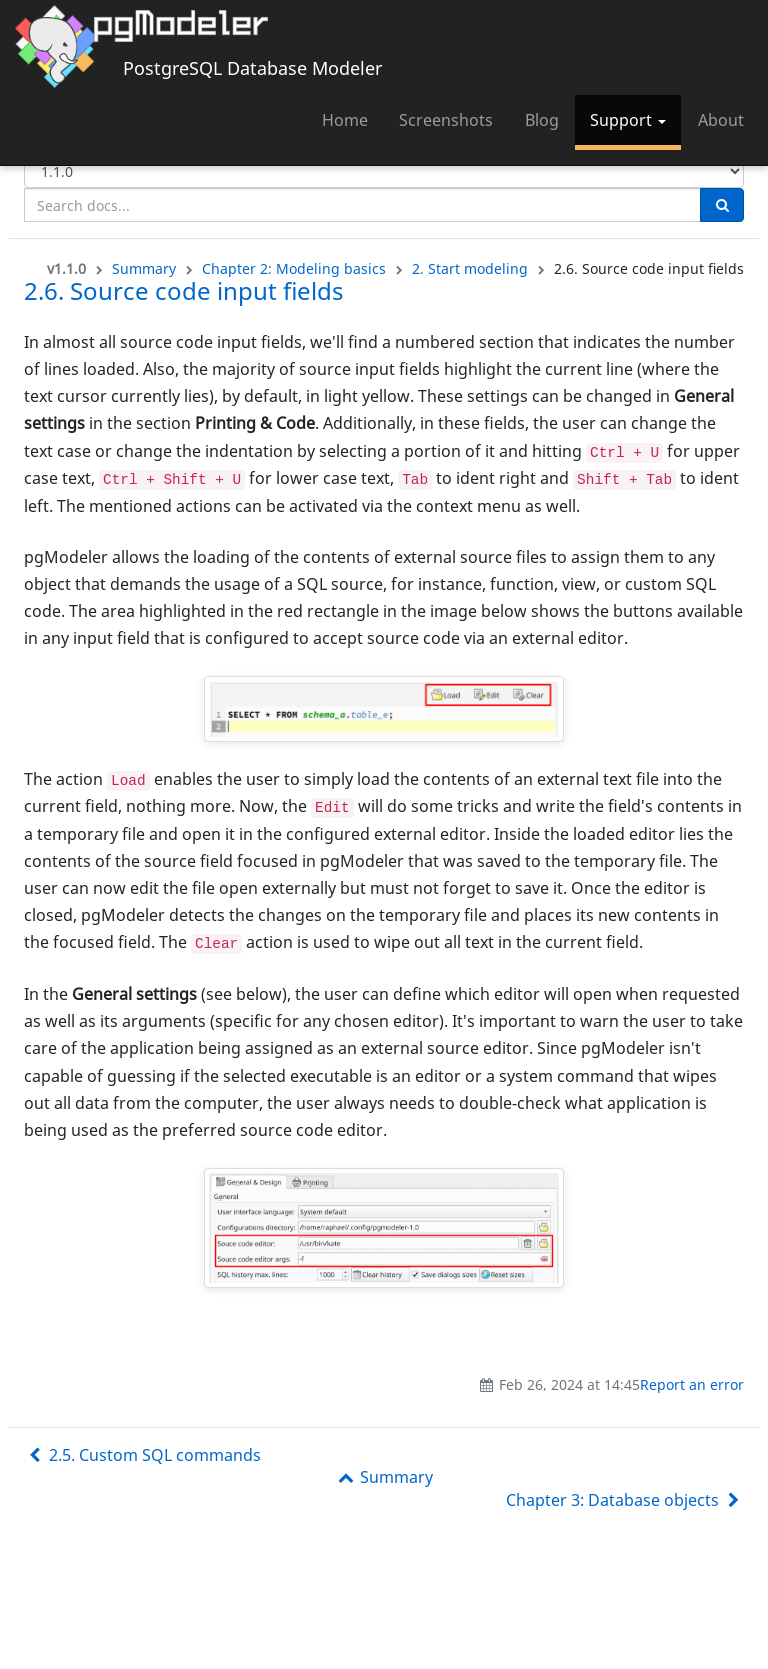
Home (345, 120)
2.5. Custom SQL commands (142, 1455)
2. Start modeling (470, 268)
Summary (144, 268)
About (721, 120)
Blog (542, 120)
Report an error (692, 1384)
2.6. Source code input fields (184, 290)
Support (628, 120)
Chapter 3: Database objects (625, 1500)
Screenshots (446, 120)
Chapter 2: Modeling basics (294, 268)
